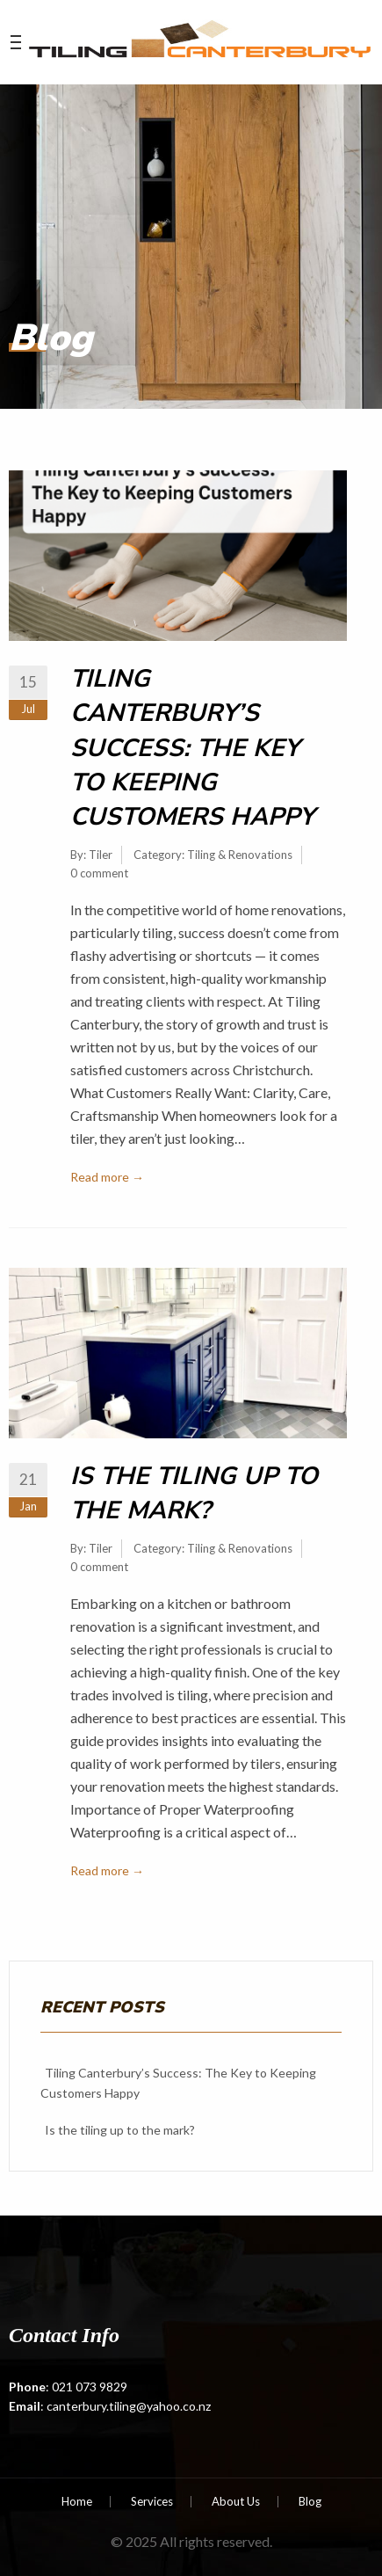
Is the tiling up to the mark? (194, 1493)
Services (152, 2501)
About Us (236, 2501)
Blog (310, 2501)
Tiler (100, 855)
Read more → (107, 1176)
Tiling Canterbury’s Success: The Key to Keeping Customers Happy (192, 747)
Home (76, 2501)
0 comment (99, 873)
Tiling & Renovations (239, 855)
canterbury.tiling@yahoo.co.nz (129, 2405)
